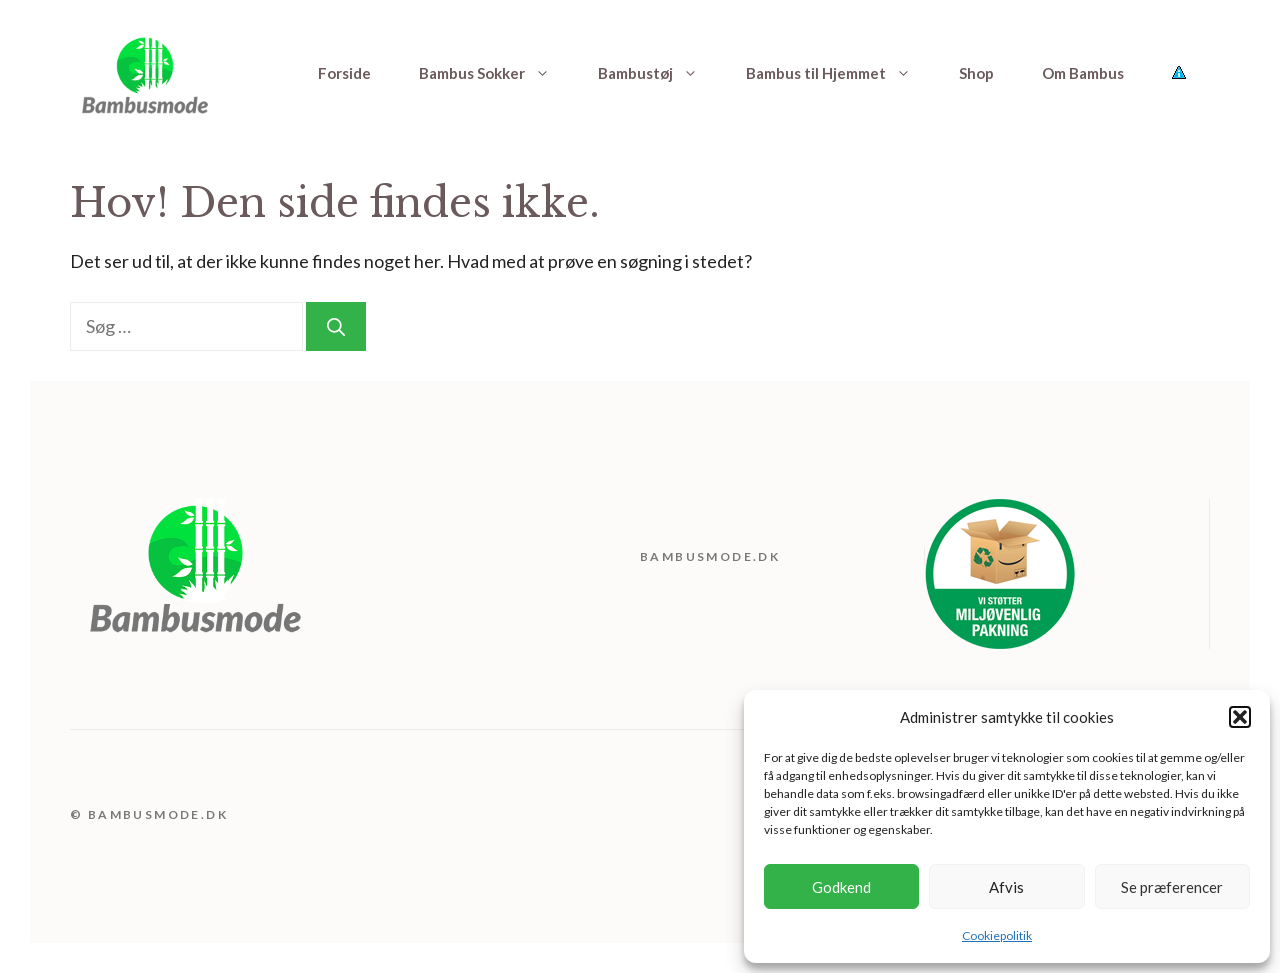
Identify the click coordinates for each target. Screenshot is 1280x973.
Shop (976, 73)
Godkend (841, 887)
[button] (1240, 717)
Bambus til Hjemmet (840, 73)
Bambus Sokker (496, 73)
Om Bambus (1083, 73)
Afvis (1006, 887)
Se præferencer (1172, 887)
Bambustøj (660, 73)
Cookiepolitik (997, 935)
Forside (344, 73)
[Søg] (336, 326)
